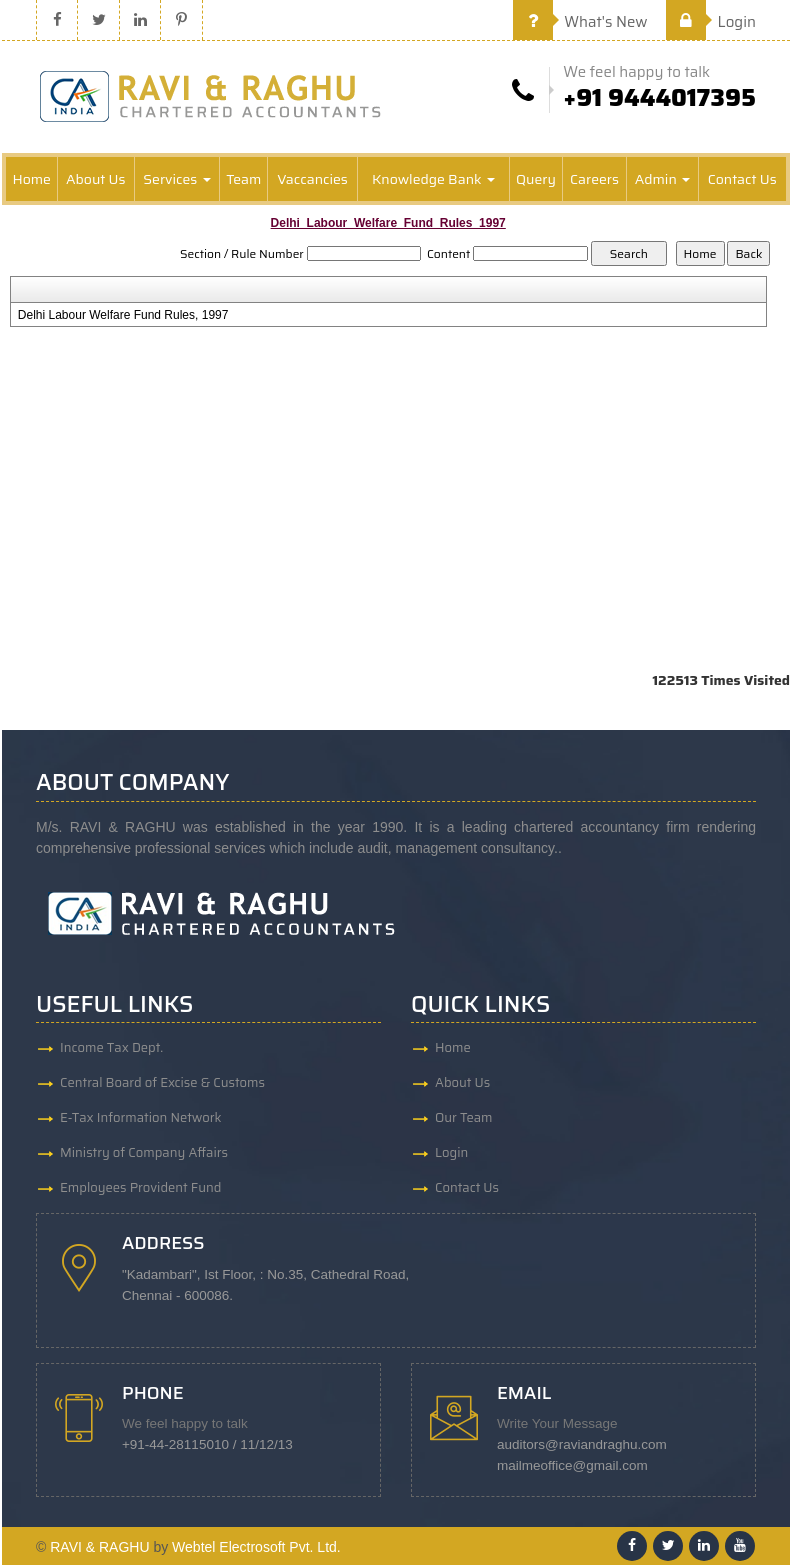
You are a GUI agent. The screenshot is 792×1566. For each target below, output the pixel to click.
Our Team (464, 1117)
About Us (96, 179)
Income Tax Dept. (111, 1047)
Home (31, 179)
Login (711, 22)
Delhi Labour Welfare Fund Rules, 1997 (123, 315)
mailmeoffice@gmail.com (572, 1466)
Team (243, 179)
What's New (580, 22)
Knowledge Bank (433, 179)
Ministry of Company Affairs (144, 1152)
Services (176, 179)
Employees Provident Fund (140, 1187)
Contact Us (742, 179)
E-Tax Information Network (141, 1117)
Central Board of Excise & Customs (162, 1082)
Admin (662, 179)
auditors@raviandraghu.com (582, 1445)
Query (536, 179)
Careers (594, 179)
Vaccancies (312, 179)
